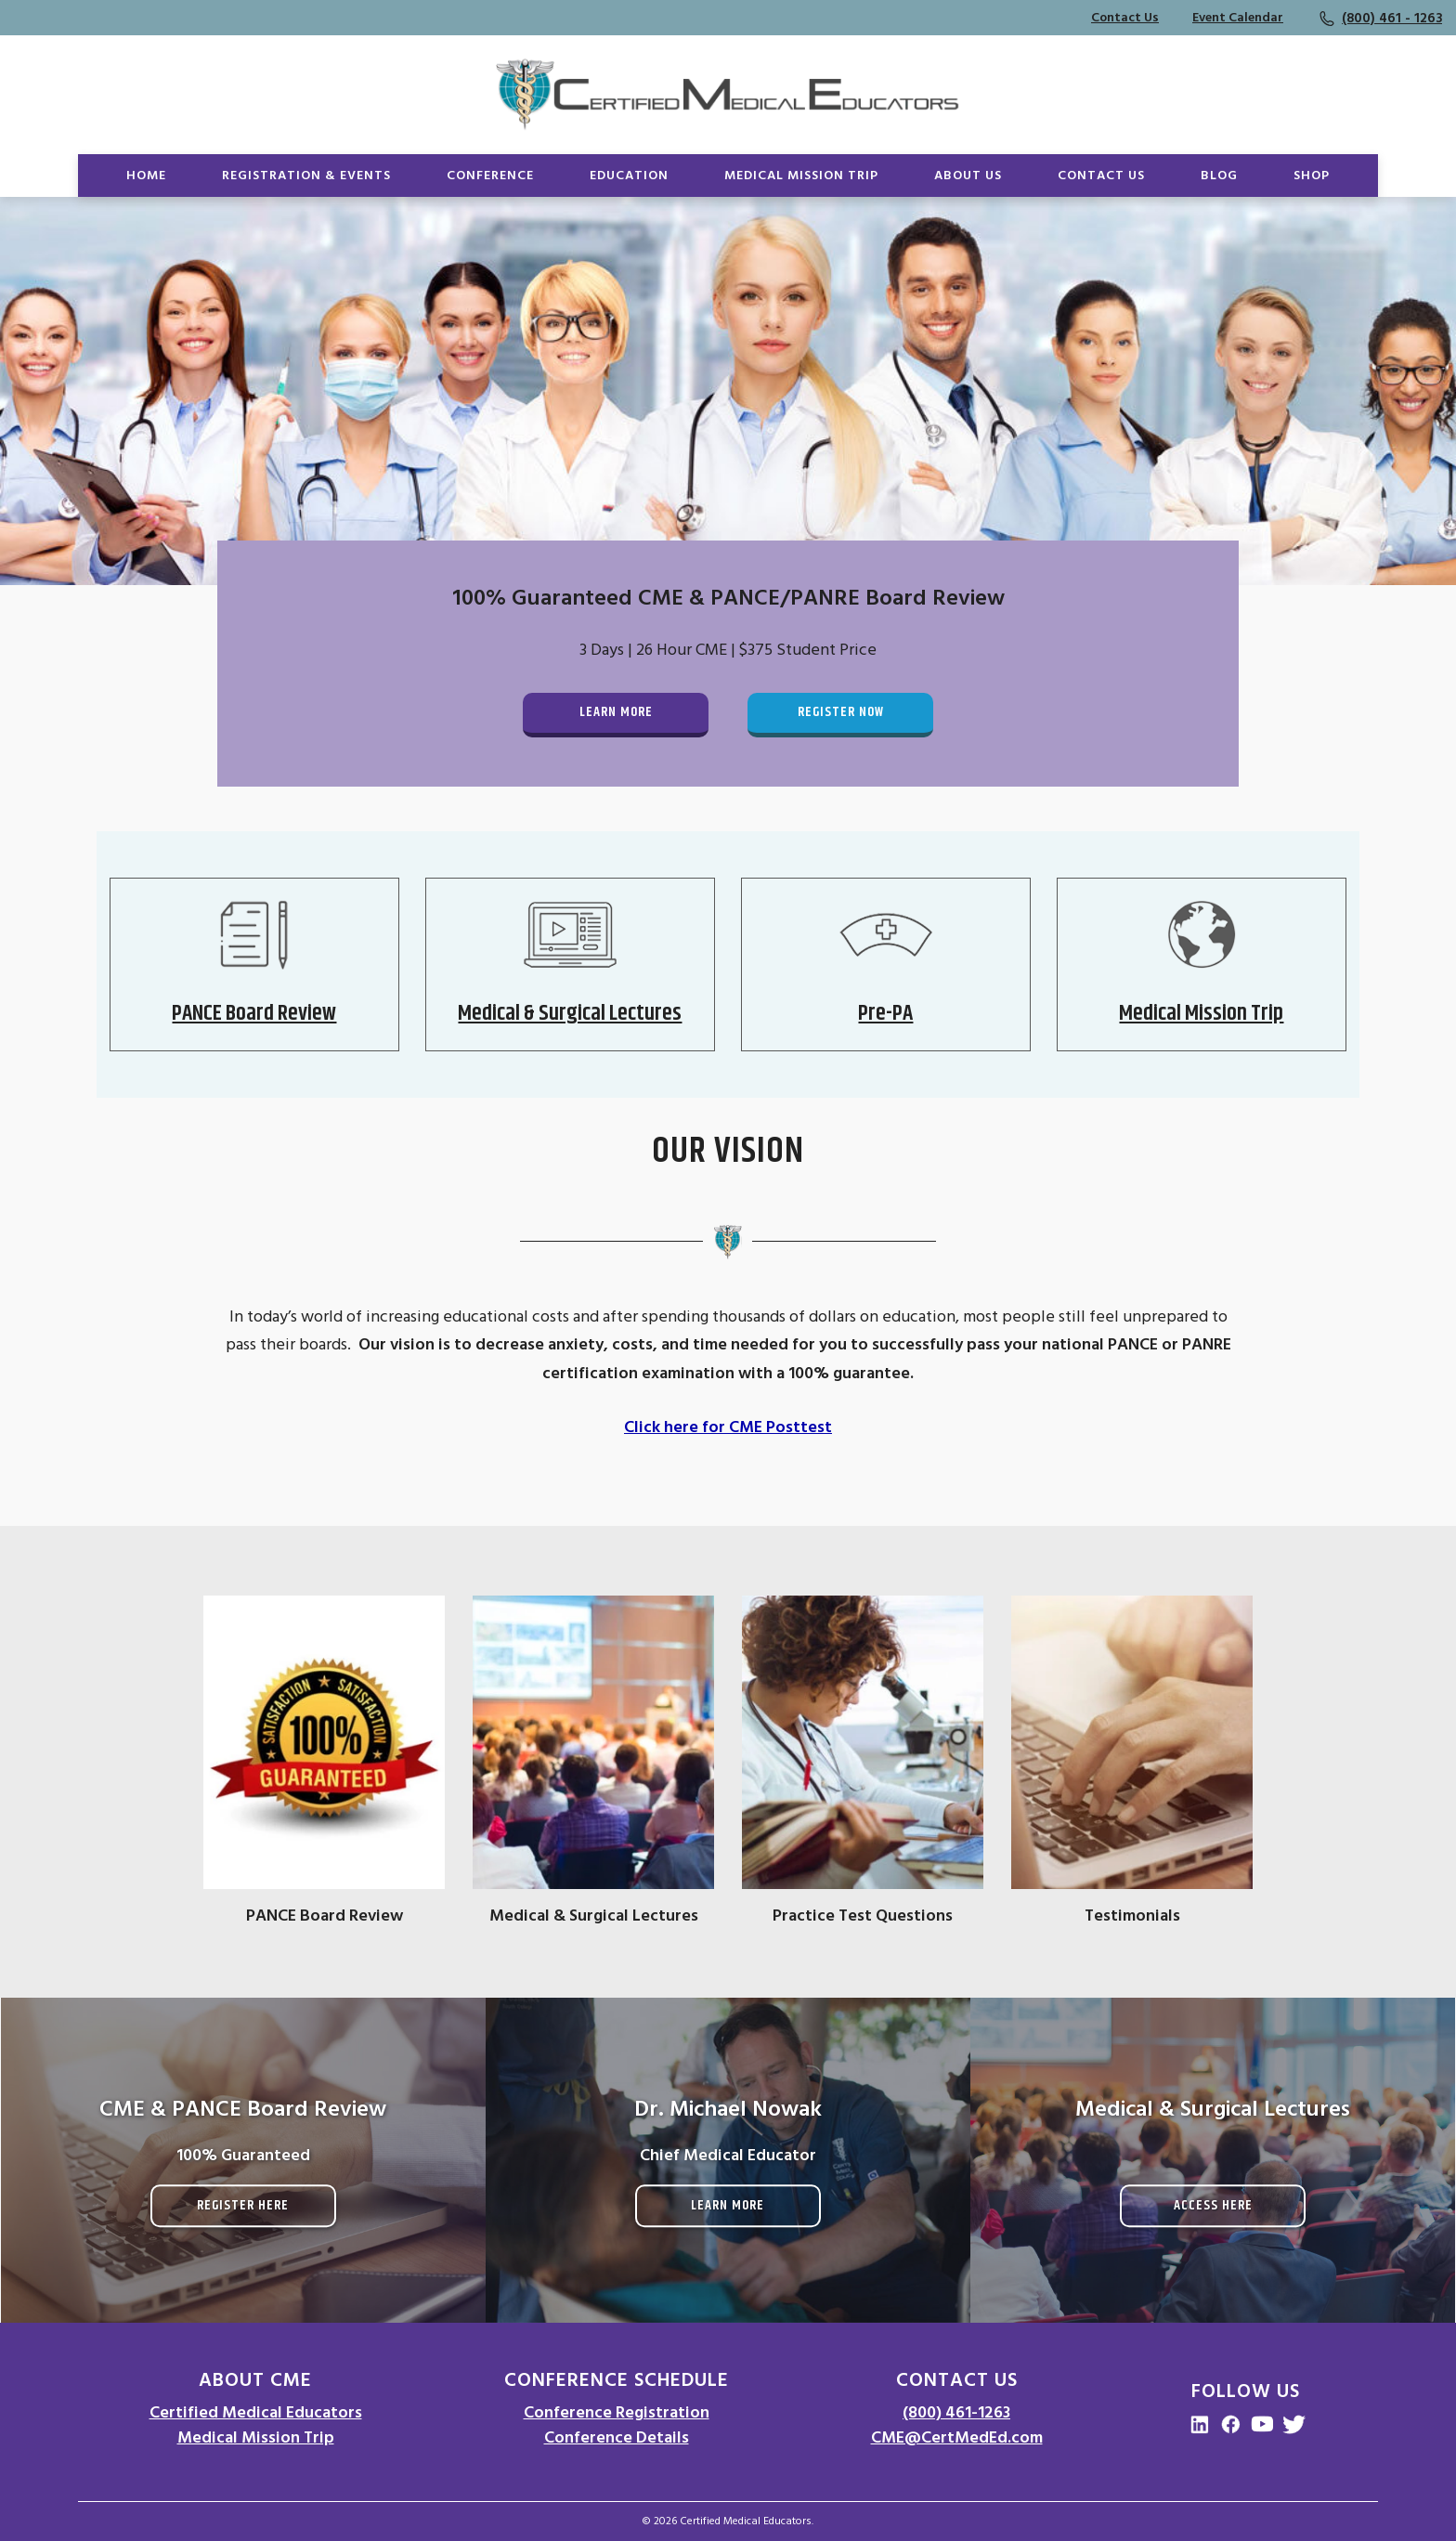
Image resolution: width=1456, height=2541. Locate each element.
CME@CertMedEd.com (957, 2437)
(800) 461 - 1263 (1392, 18)
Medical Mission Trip (801, 175)
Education (629, 175)
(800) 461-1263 (956, 2412)
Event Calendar (1237, 17)
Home (146, 175)
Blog (1219, 175)
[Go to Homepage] (728, 95)
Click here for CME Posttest (728, 1427)
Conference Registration (616, 2412)
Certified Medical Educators (256, 2412)
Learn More (616, 712)
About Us (968, 175)
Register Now (841, 712)
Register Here (243, 2205)
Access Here (1213, 2205)
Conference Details (616, 2437)
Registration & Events (306, 175)
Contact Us (1125, 17)
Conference (490, 175)
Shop (1312, 175)
